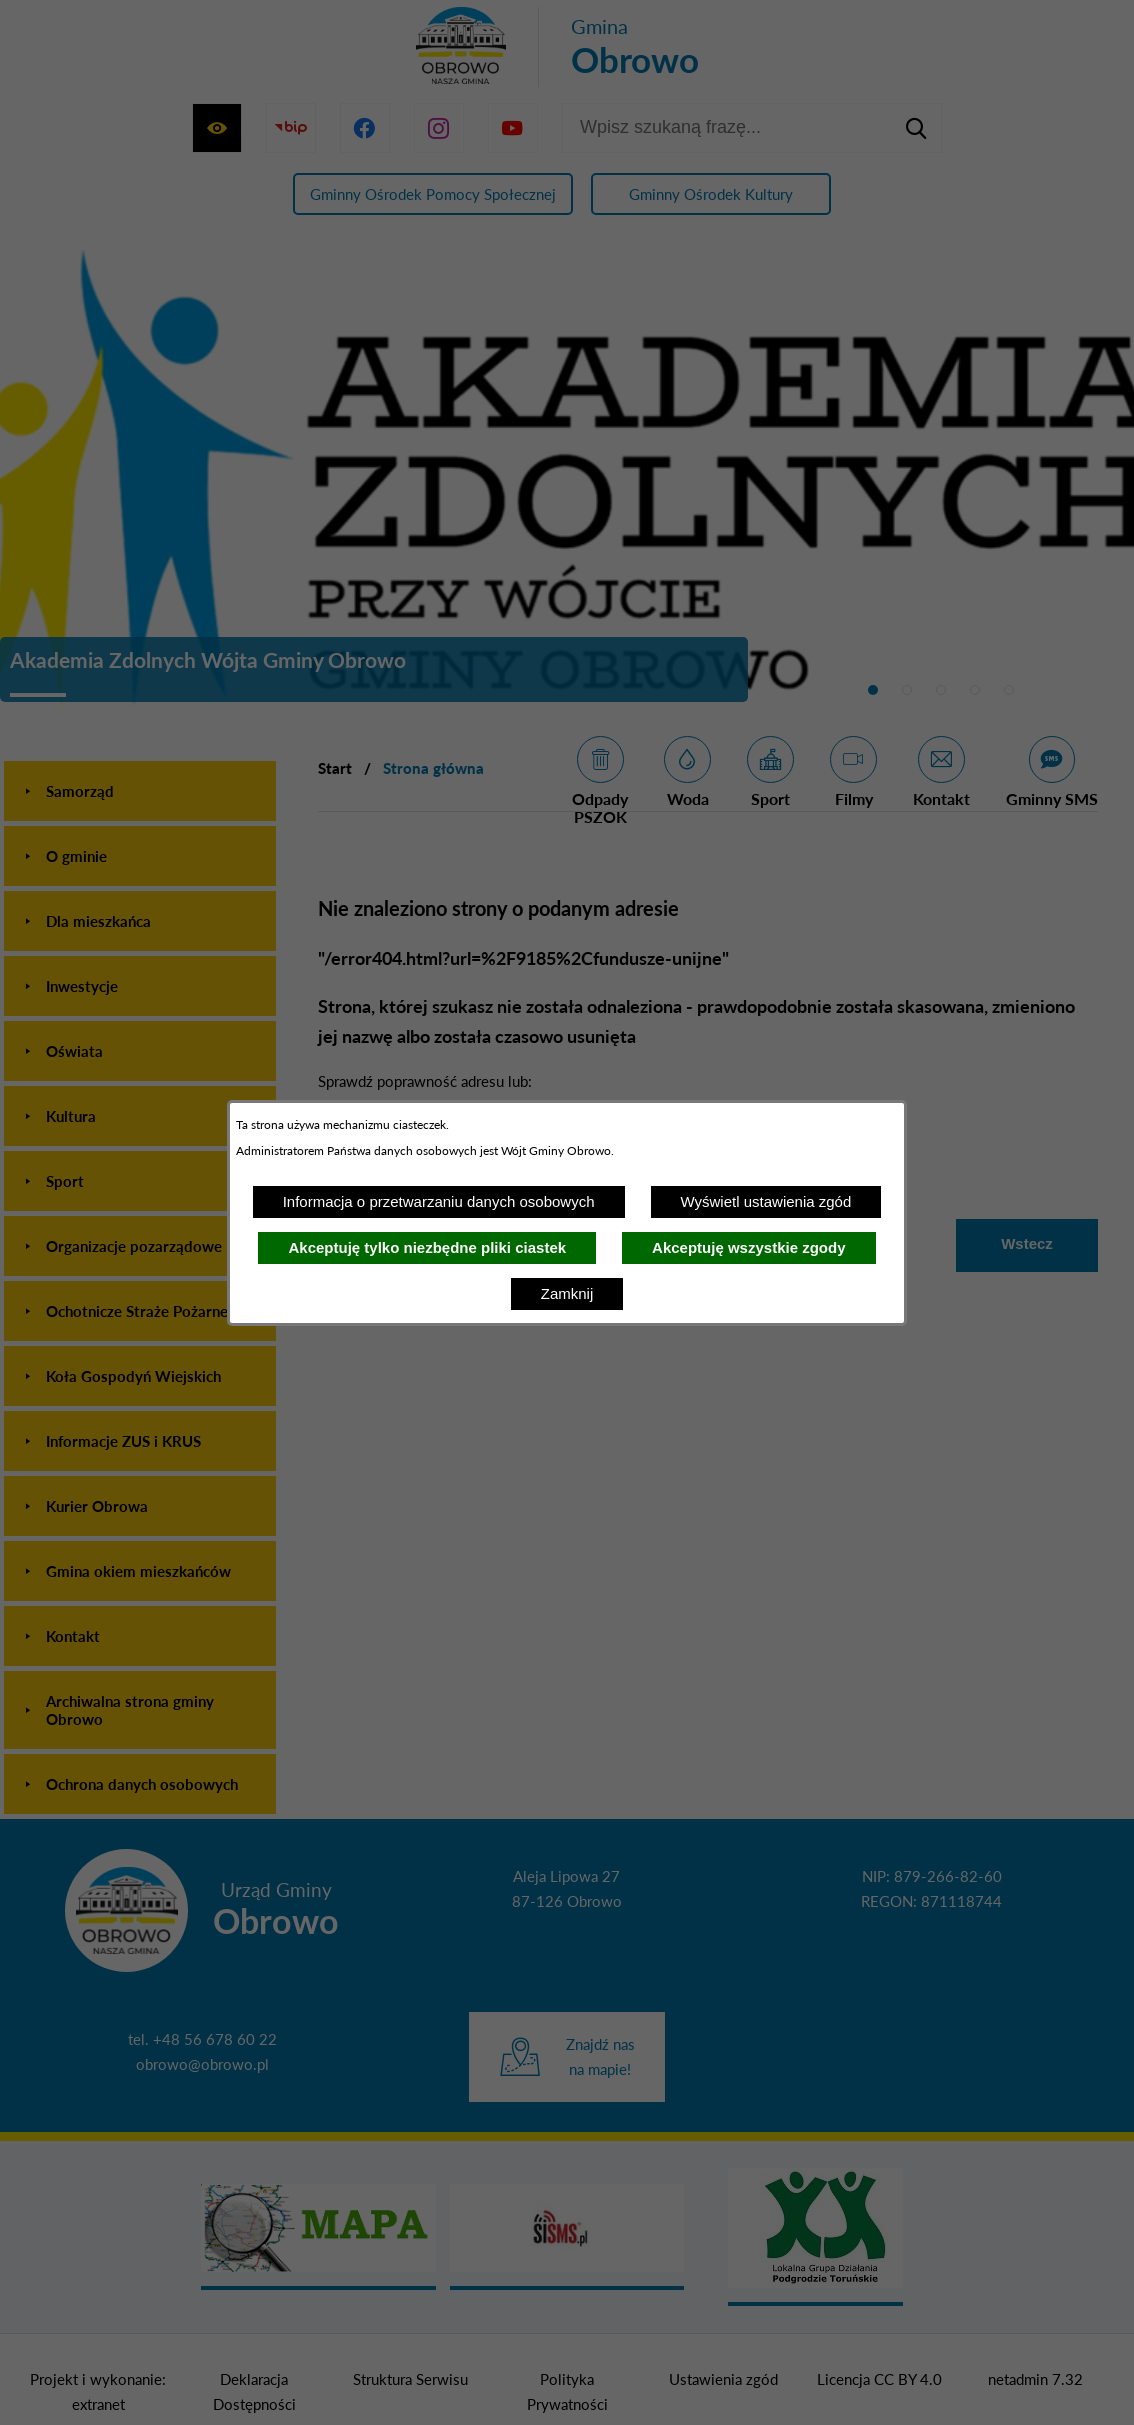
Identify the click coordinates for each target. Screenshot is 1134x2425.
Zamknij (567, 1293)
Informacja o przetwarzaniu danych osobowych (439, 1201)
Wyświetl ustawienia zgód (766, 1201)
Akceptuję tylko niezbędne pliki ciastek (427, 1247)
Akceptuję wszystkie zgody (748, 1247)
